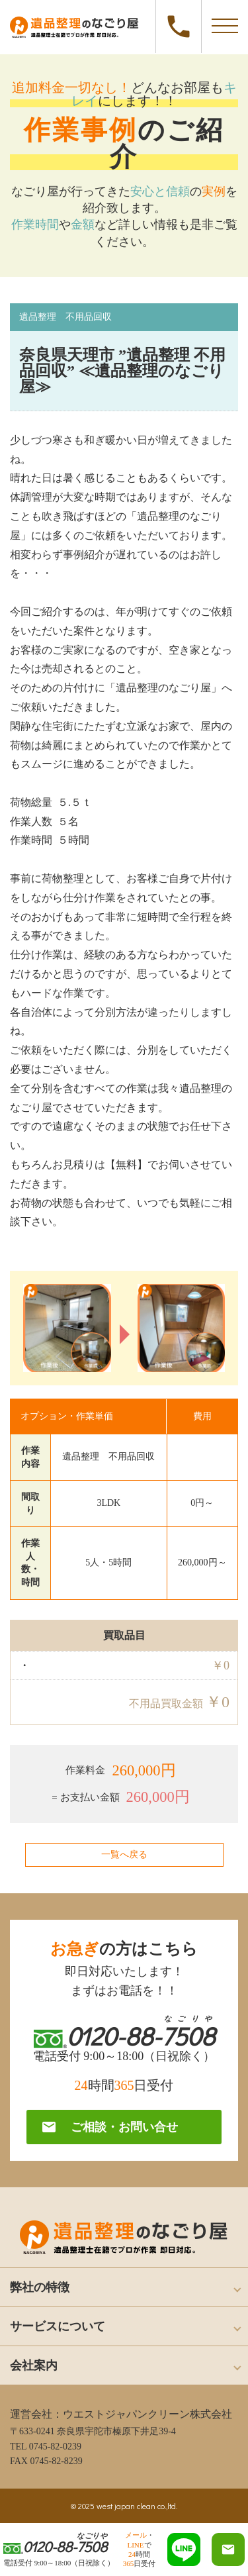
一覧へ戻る (124, 1854)
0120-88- (178, 26)
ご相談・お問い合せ (109, 2127)
